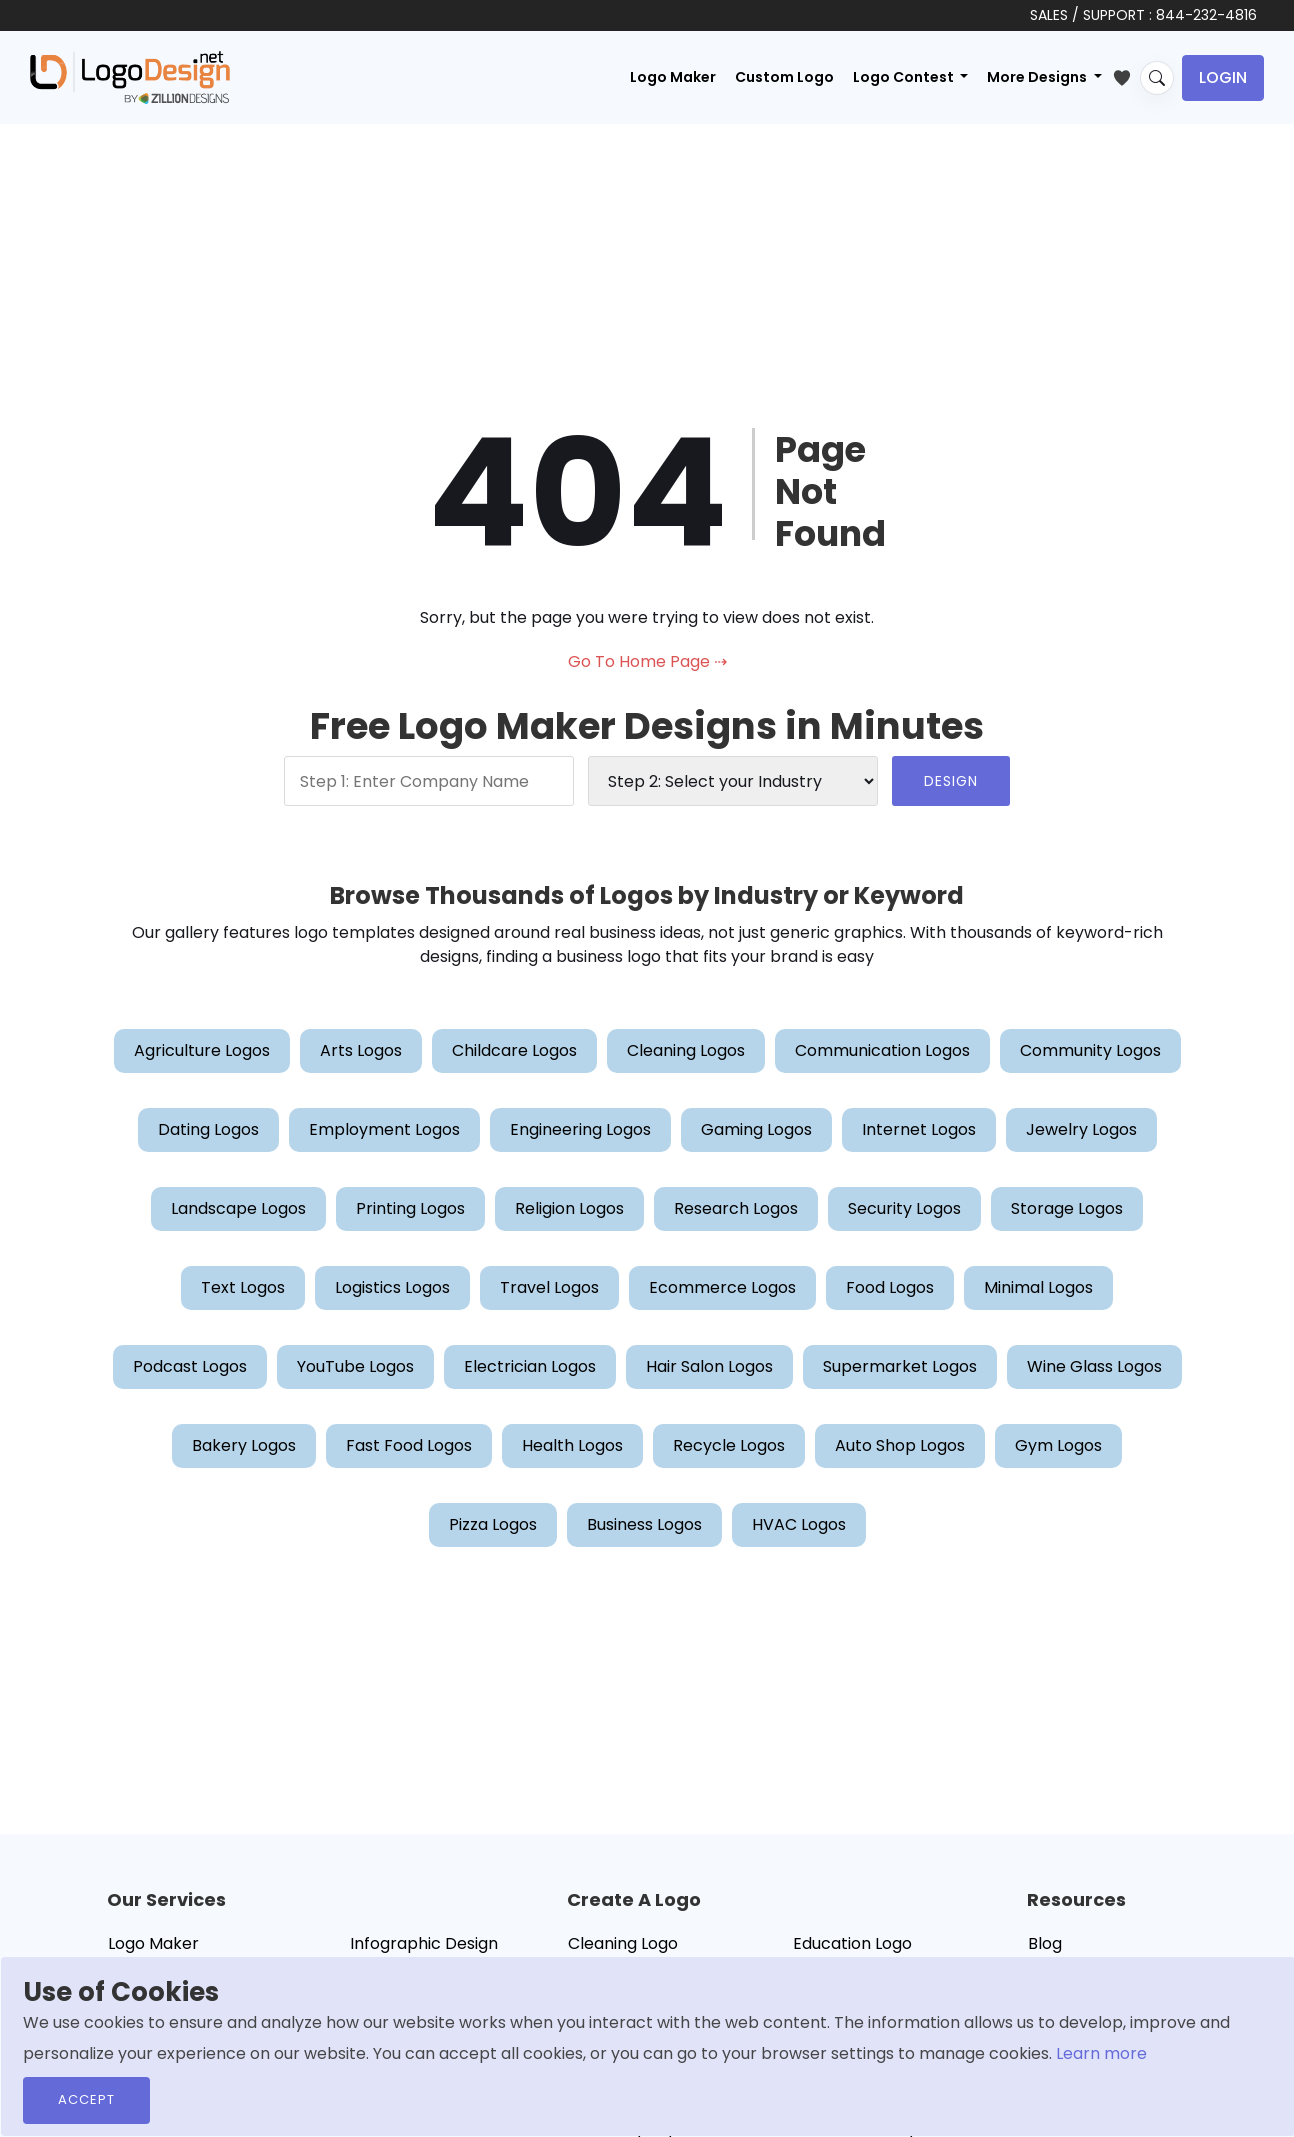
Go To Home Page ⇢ (647, 661)
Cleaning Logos (686, 1050)
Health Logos (572, 1445)
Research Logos (736, 1208)
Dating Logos (208, 1129)
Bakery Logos (244, 1445)
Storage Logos (1067, 1208)
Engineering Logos (580, 1129)
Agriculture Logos (202, 1050)
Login (1223, 77)
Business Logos (644, 1524)
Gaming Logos (756, 1129)
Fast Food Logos (409, 1445)
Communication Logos (882, 1050)
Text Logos (243, 1287)
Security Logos (904, 1208)
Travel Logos (549, 1287)
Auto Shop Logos (900, 1445)
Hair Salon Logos (709, 1366)
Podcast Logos (190, 1366)
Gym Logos (1058, 1445)
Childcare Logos (514, 1050)
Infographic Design (424, 1943)
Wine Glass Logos (1094, 1366)
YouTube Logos (355, 1366)
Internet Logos (919, 1129)
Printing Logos (410, 1208)
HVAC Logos (799, 1524)
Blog (1045, 1943)
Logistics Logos (392, 1287)
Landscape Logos (238, 1208)
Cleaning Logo (623, 1943)
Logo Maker (673, 77)
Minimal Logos (1038, 1287)
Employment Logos (384, 1129)
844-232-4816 (1206, 15)
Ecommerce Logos (722, 1287)
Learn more (1101, 2053)
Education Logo (852, 1943)
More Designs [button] (1038, 77)
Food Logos (890, 1287)
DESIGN (951, 781)
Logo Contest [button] (905, 77)
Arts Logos (361, 1050)
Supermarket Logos (900, 1366)
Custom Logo (784, 77)
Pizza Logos (493, 1524)
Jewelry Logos (1081, 1129)
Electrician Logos (530, 1366)
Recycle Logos (729, 1445)
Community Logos (1090, 1050)
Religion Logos (569, 1208)
